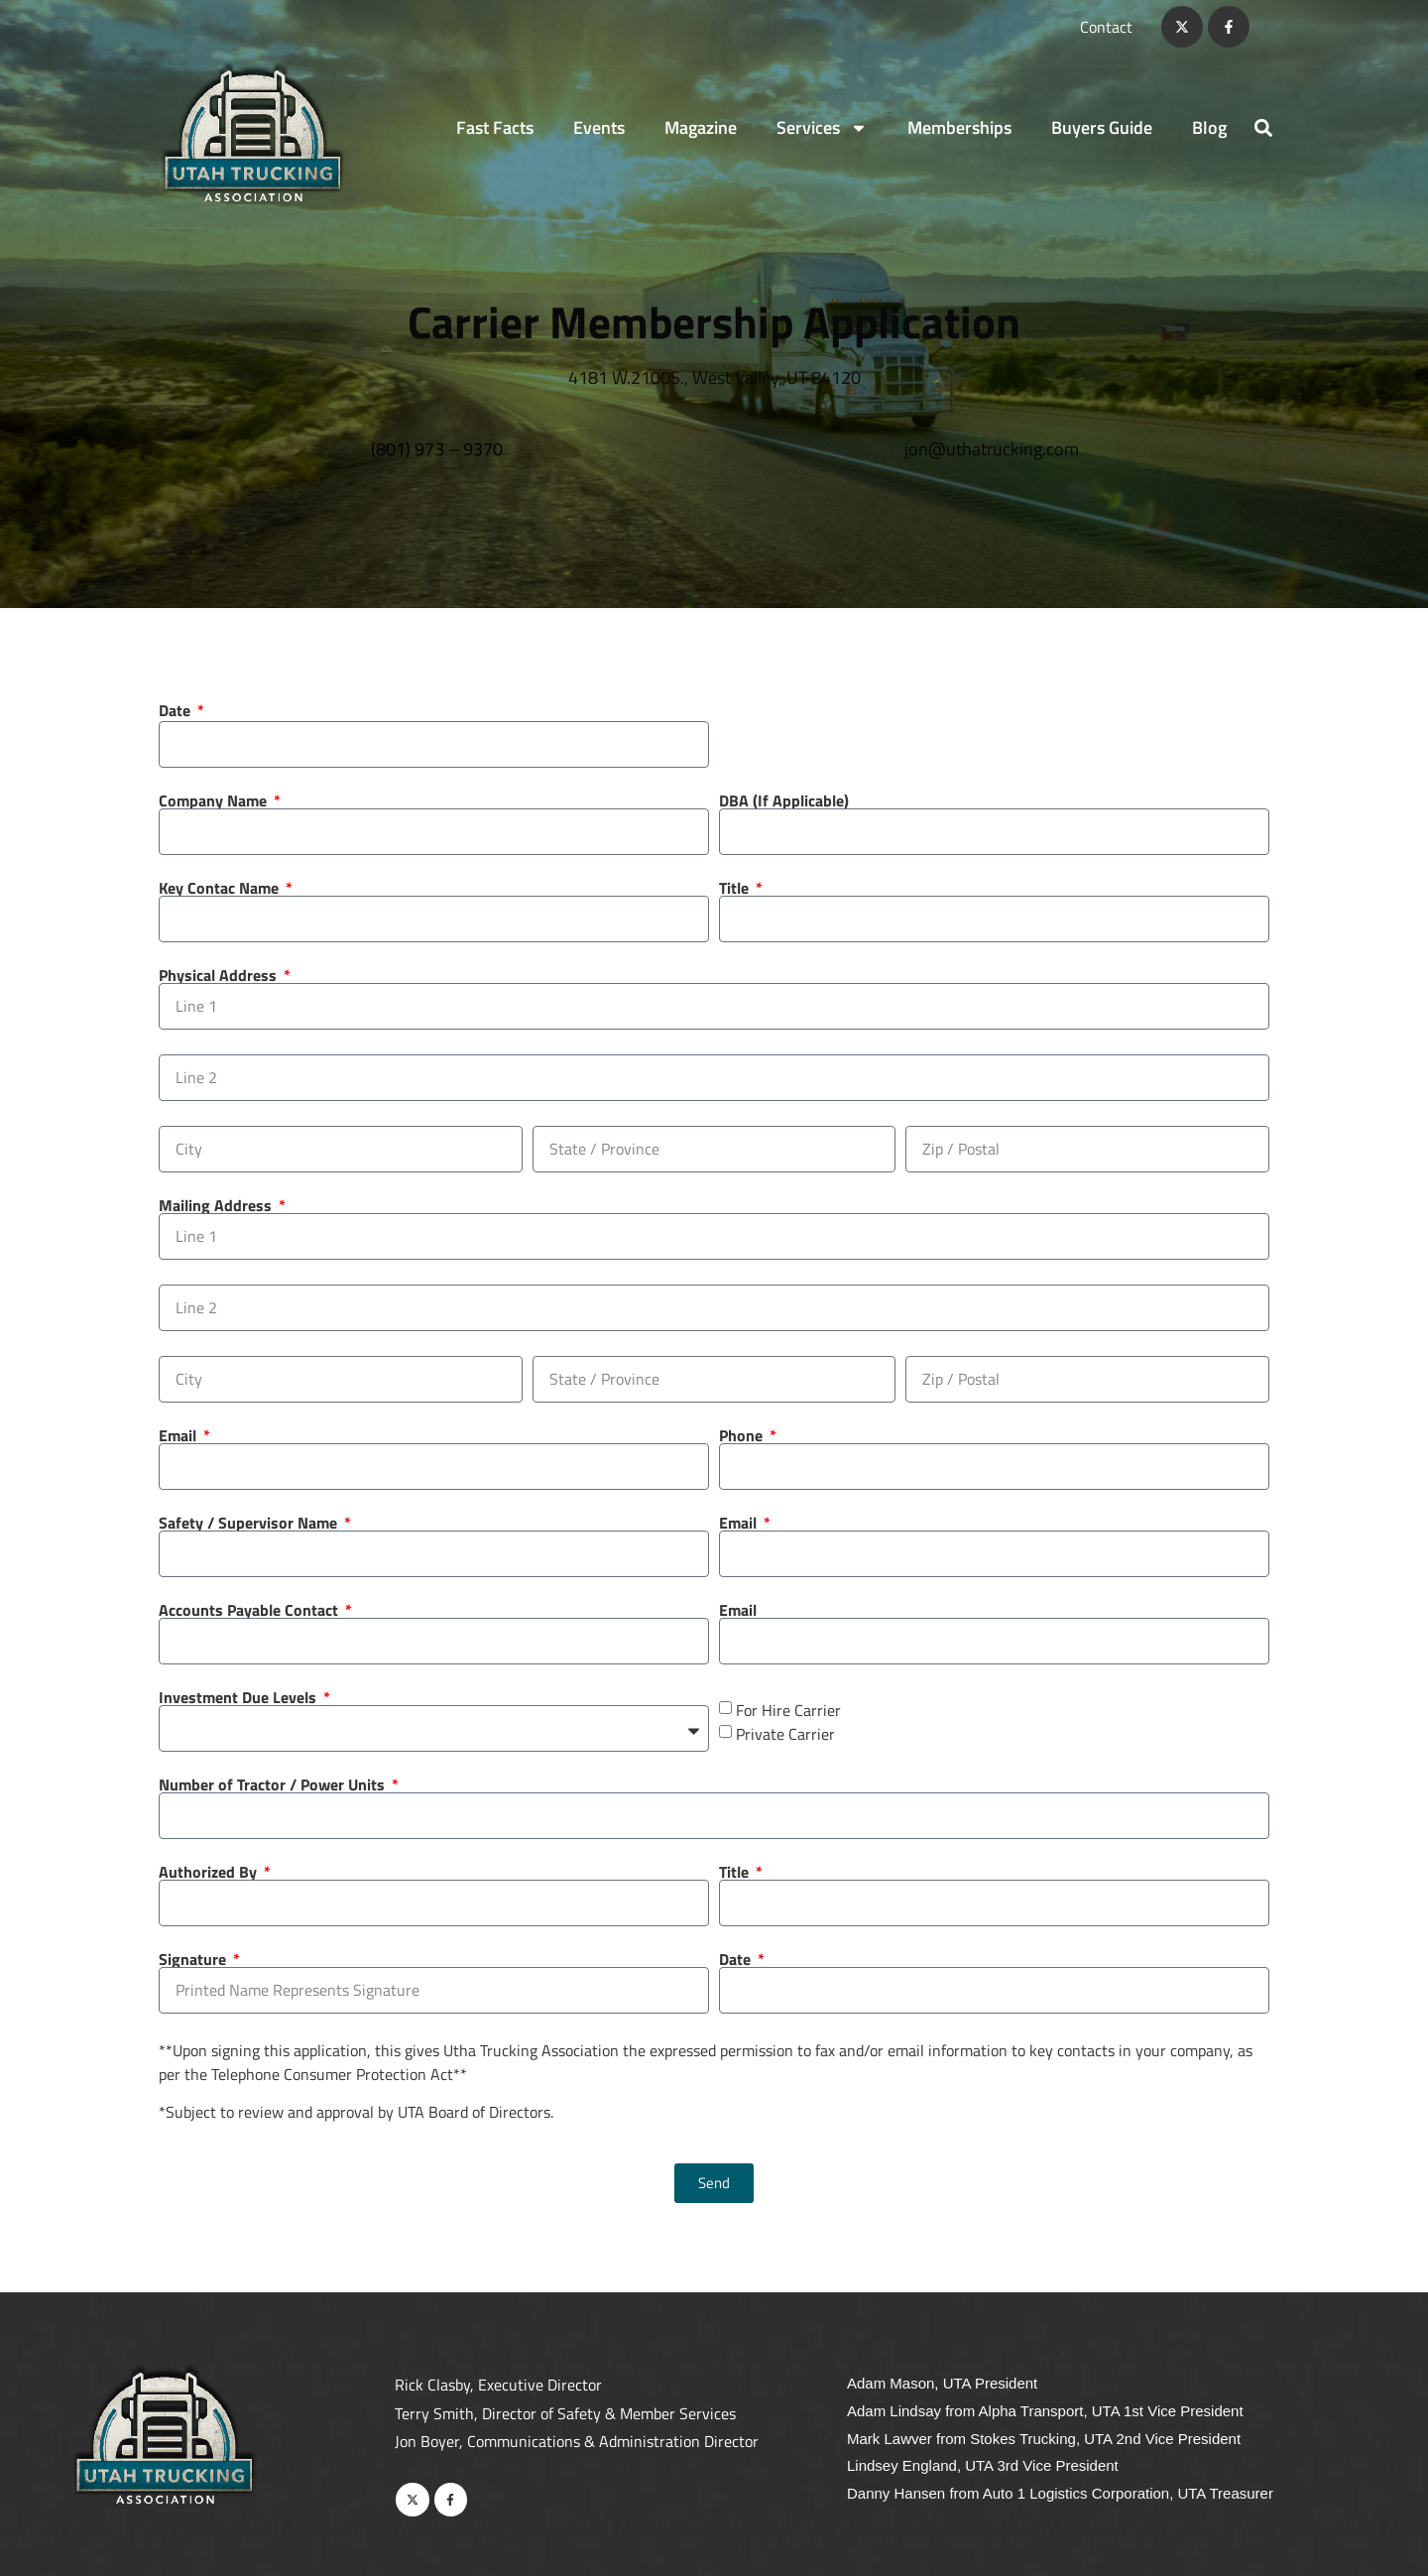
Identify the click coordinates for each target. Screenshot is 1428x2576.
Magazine (700, 127)
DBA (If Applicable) (784, 800)
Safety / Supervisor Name (250, 1523)
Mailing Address (217, 1205)
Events (599, 127)
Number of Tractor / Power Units (274, 1784)
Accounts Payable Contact (250, 1610)
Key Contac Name (221, 888)
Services (822, 128)
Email (179, 1435)
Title (736, 888)
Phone (743, 1435)
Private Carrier (785, 1733)
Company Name (215, 800)
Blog (1209, 127)
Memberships (959, 127)
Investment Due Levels (239, 1697)
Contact (1106, 27)
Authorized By (210, 1872)
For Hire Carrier (788, 1709)
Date (176, 710)
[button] (1263, 127)
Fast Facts (495, 127)
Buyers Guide (1101, 127)
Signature (194, 1959)
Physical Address (220, 975)
